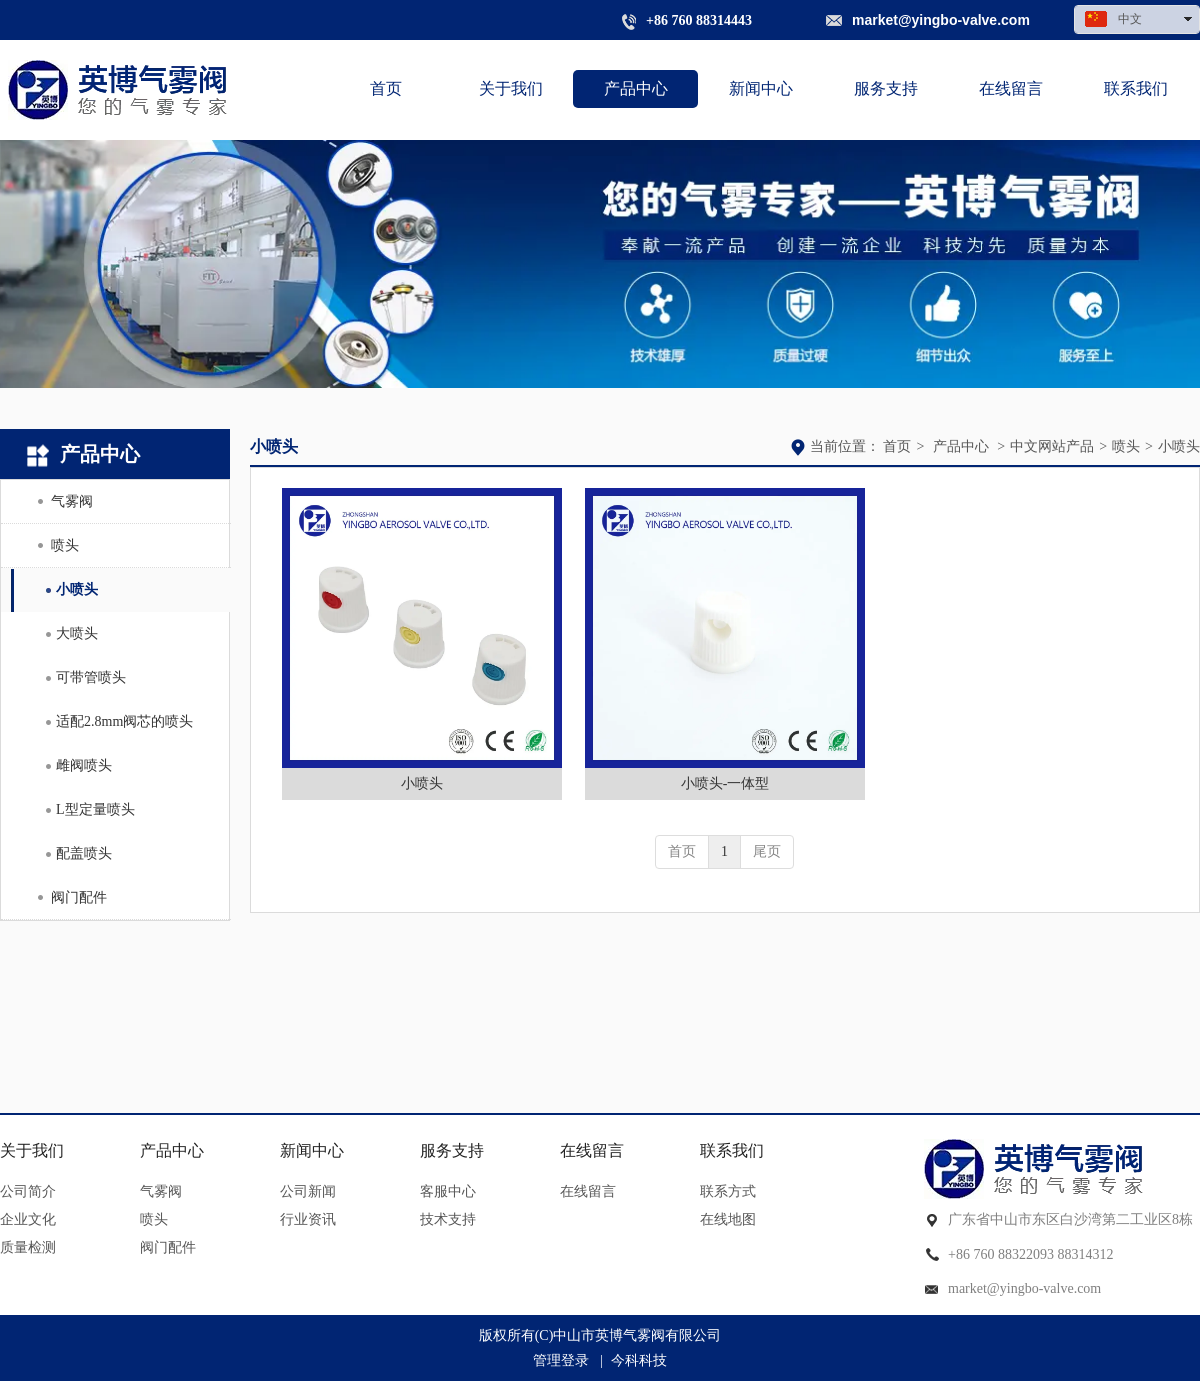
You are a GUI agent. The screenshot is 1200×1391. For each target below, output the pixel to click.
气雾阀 (161, 1191)
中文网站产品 (1052, 446)
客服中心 (448, 1191)
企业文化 (28, 1219)
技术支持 (448, 1219)
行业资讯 (308, 1219)
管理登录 (561, 1360)
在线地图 (728, 1219)
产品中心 (961, 446)
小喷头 (1179, 446)
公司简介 (28, 1191)
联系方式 (728, 1191)
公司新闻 (308, 1191)
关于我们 (32, 1150)
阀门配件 (168, 1247)
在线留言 (592, 1150)
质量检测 (28, 1247)
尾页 (767, 851)
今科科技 (639, 1360)
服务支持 (452, 1150)
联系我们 (732, 1150)
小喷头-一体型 (725, 783)
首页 (897, 446)
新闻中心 (312, 1150)
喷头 (1126, 446)
